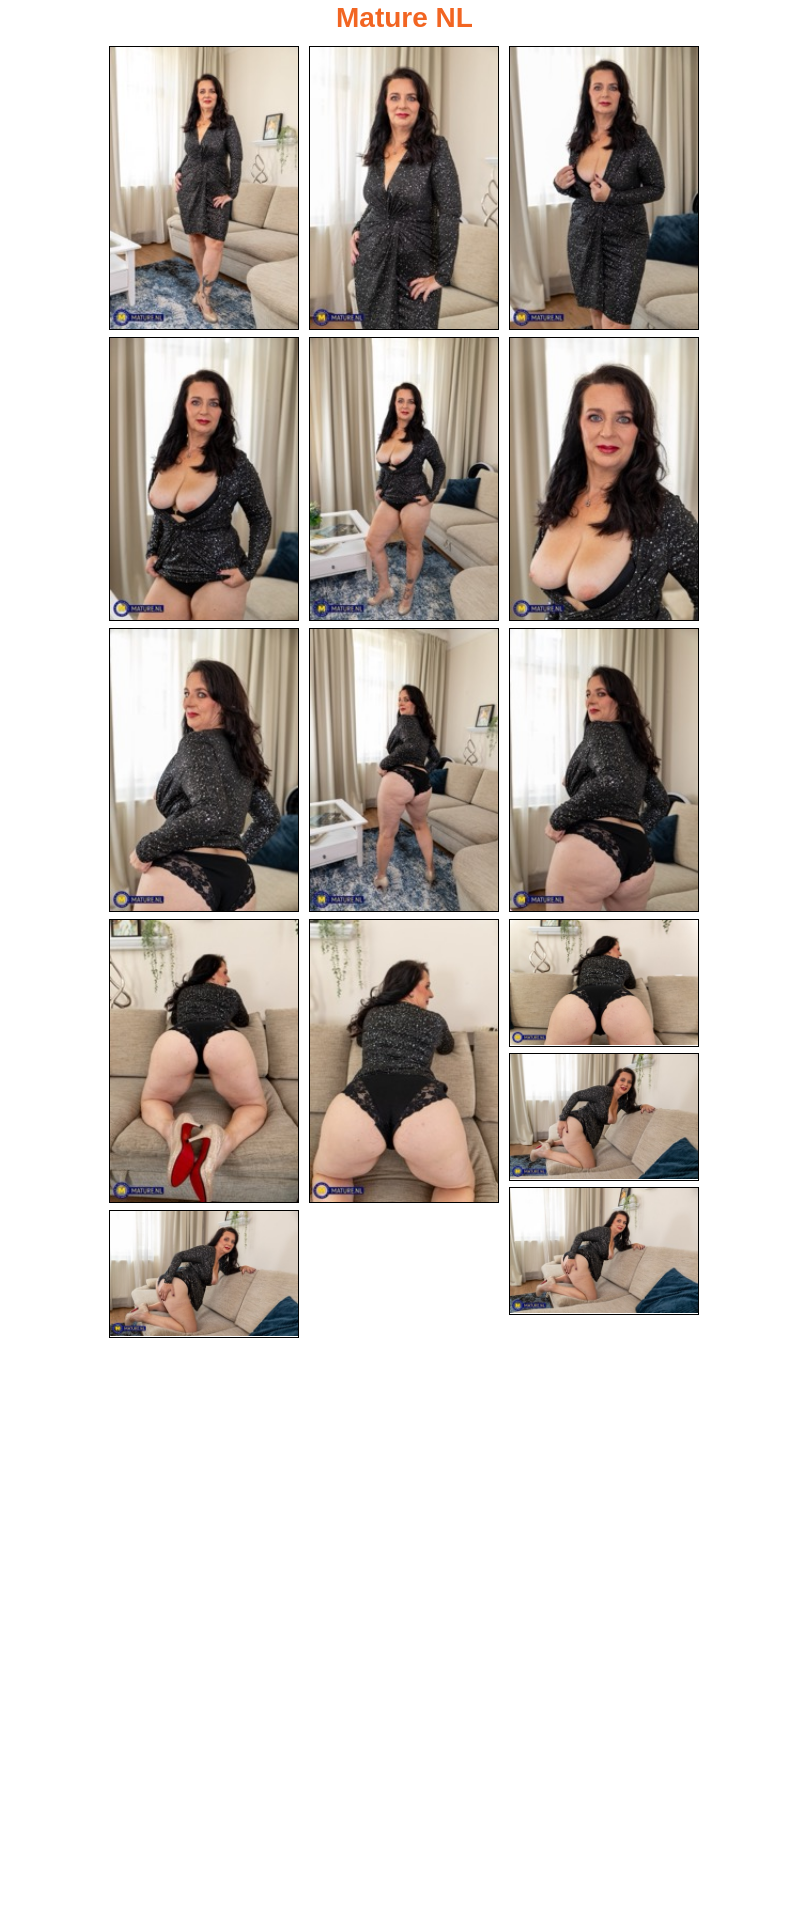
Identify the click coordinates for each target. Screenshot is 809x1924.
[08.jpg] (404, 770)
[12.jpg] (604, 983)
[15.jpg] (204, 1274)
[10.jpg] (204, 1061)
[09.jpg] (604, 770)
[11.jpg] (404, 1061)
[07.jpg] (204, 770)
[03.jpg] (604, 188)
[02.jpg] (404, 188)
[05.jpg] (404, 479)
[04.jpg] (204, 479)
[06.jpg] (604, 479)
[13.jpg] (604, 1117)
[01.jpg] (204, 188)
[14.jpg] (604, 1251)
